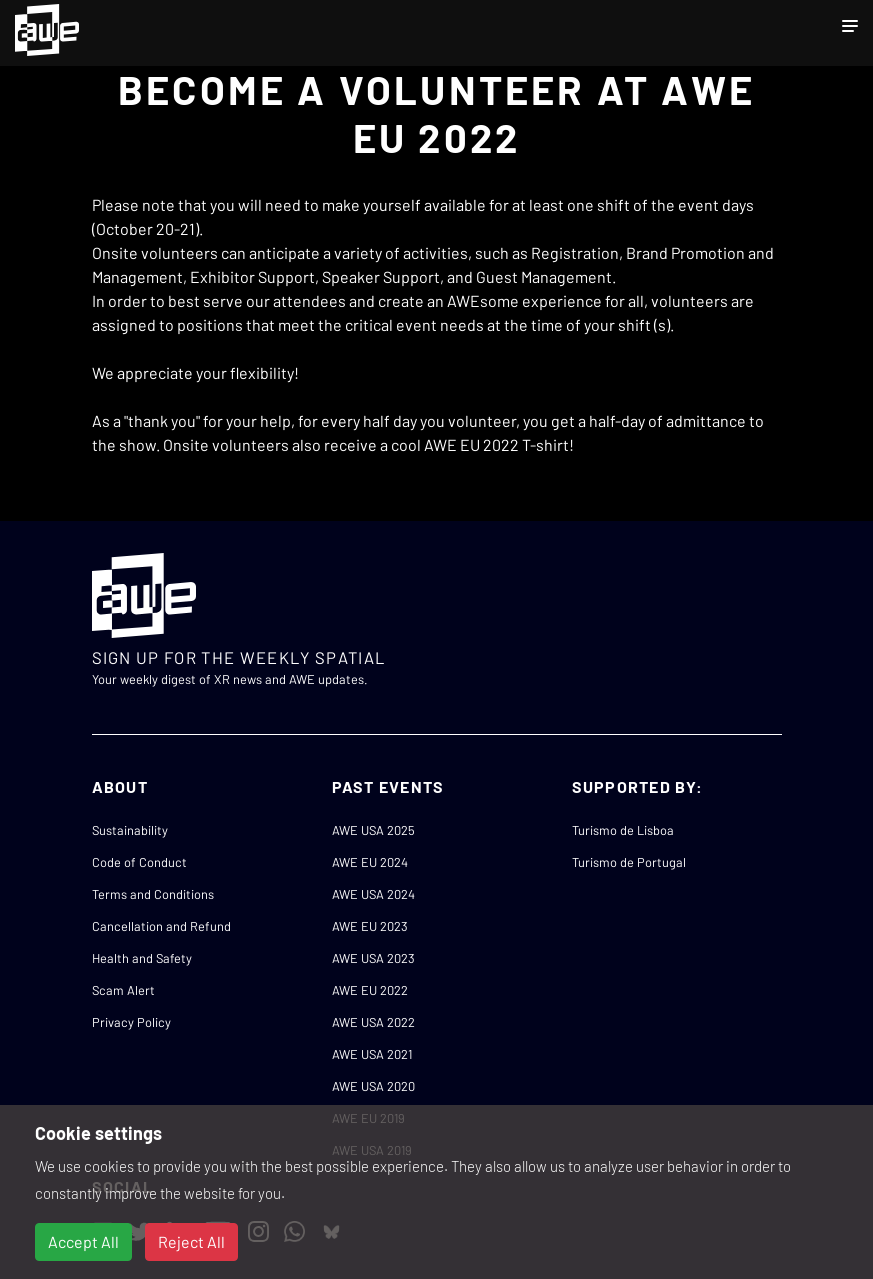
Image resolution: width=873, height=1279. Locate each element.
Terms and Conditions (153, 894)
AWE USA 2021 (372, 1054)
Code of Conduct (139, 862)
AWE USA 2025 (373, 830)
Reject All (191, 1241)
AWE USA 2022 (373, 1022)
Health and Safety (142, 958)
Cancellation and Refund (161, 926)
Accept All (83, 1241)
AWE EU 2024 (370, 862)
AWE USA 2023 (373, 958)
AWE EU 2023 (370, 926)
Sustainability (130, 830)
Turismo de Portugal (629, 862)
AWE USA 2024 (373, 894)
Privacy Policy (131, 1022)
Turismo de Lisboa (623, 830)
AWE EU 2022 (370, 990)
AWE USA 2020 (373, 1086)
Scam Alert (123, 990)
